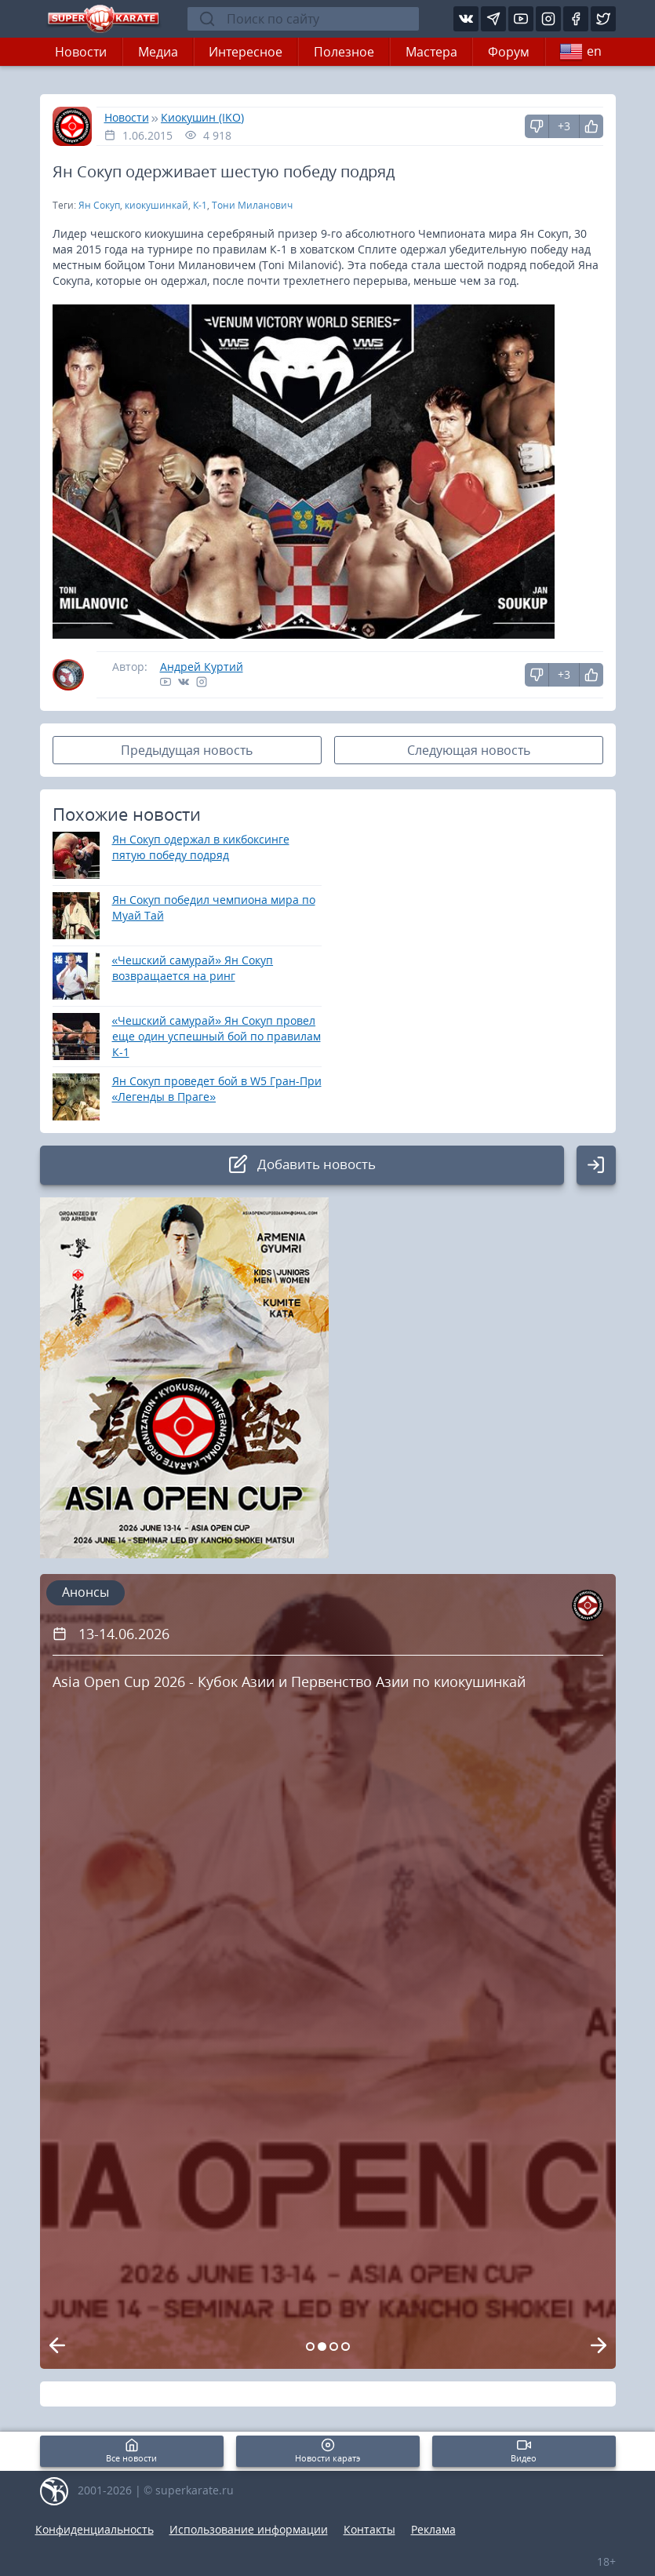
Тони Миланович (252, 205)
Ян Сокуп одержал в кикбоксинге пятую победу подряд (200, 847)
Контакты (369, 2529)
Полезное (344, 51)
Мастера (431, 51)
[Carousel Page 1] (310, 2346)
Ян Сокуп (99, 205)
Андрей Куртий (201, 666)
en (580, 52)
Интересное (245, 51)
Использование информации (248, 2529)
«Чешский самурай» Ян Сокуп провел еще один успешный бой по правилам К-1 (216, 1036)
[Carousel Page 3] (333, 2346)
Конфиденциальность (94, 2529)
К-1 (200, 205)
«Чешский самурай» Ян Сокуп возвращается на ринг (193, 968)
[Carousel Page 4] (345, 2346)
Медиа (158, 51)
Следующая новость (468, 750)
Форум (508, 51)
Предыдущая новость (187, 750)
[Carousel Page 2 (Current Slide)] (322, 2346)
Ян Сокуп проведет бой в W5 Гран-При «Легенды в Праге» (217, 1088)
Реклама (433, 2529)
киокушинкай (156, 205)
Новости (81, 51)
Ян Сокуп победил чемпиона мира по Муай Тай (213, 907)
